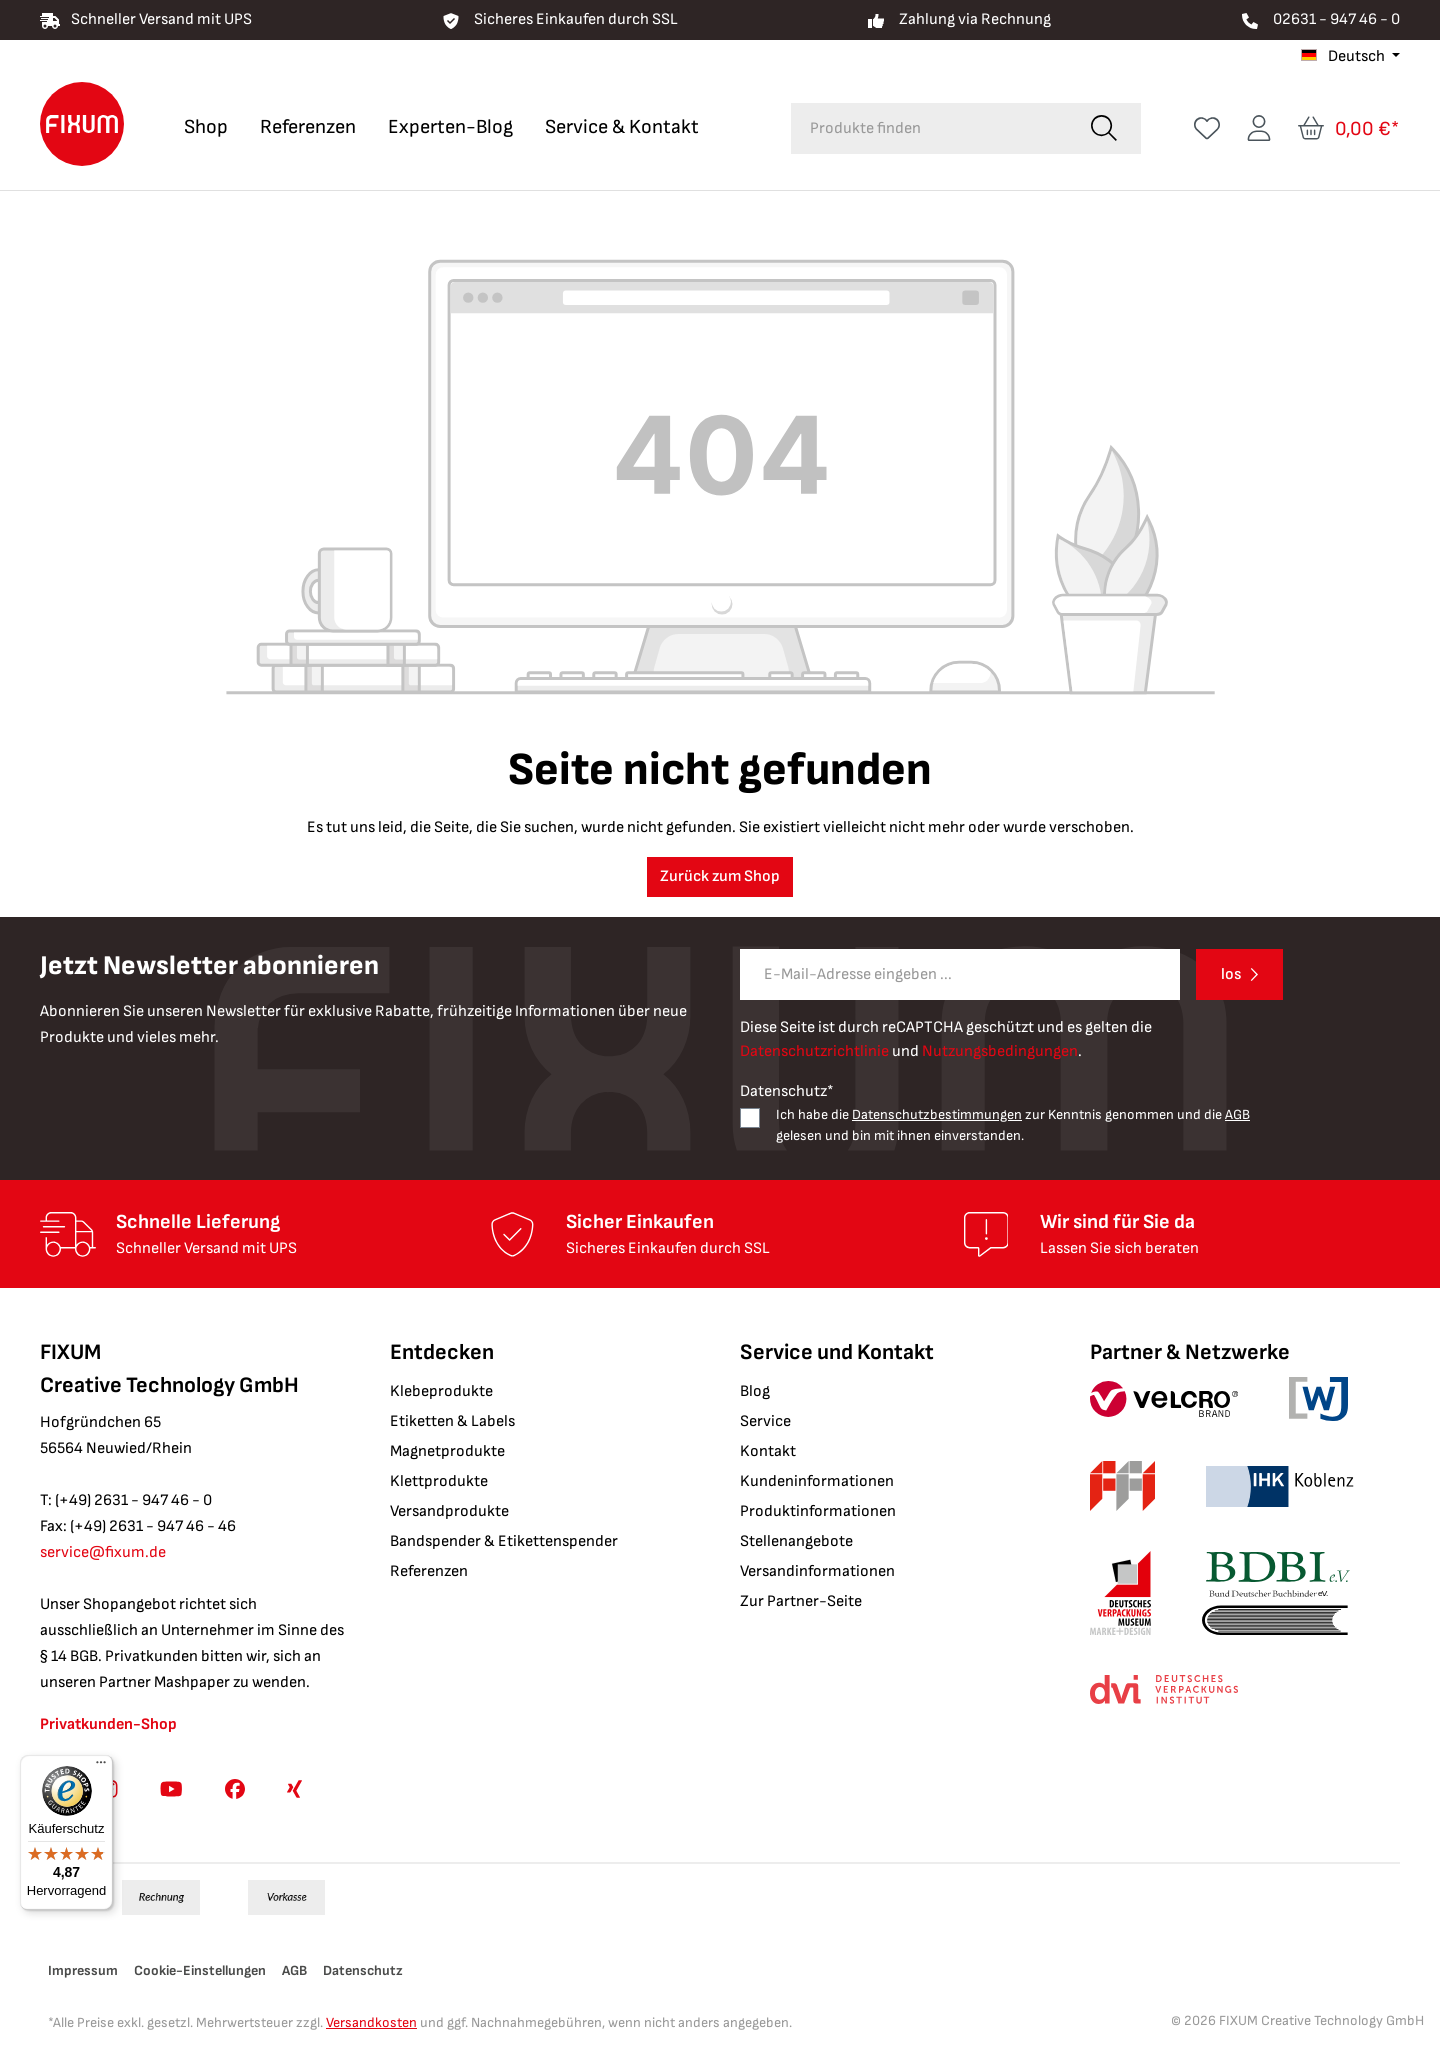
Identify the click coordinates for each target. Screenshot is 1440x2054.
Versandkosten (371, 2022)
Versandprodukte (449, 1511)
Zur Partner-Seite (801, 1601)
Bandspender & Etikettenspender (504, 1541)
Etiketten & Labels (452, 1421)
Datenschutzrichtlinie (814, 1051)
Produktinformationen (818, 1511)
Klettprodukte (439, 1481)
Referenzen (429, 1571)
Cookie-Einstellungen (200, 1970)
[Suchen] (1104, 128)
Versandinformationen (817, 1571)
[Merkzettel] (1207, 128)
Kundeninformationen (817, 1481)
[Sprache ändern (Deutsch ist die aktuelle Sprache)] (1350, 57)
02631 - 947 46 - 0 (1336, 19)
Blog (755, 1391)
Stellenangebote (796, 1541)
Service (765, 1421)
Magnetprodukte (447, 1451)
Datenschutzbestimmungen (937, 1114)
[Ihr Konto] (1259, 128)
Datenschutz (363, 1970)
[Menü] (101, 1767)
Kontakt (768, 1451)
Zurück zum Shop (720, 876)
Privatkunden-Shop (108, 1724)
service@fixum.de (103, 1552)
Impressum (83, 1970)
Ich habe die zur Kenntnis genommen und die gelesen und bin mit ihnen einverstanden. (1013, 1125)
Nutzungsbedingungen (1000, 1051)
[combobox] (929, 128)
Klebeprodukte (441, 1391)
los (1231, 974)
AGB (1237, 1114)
